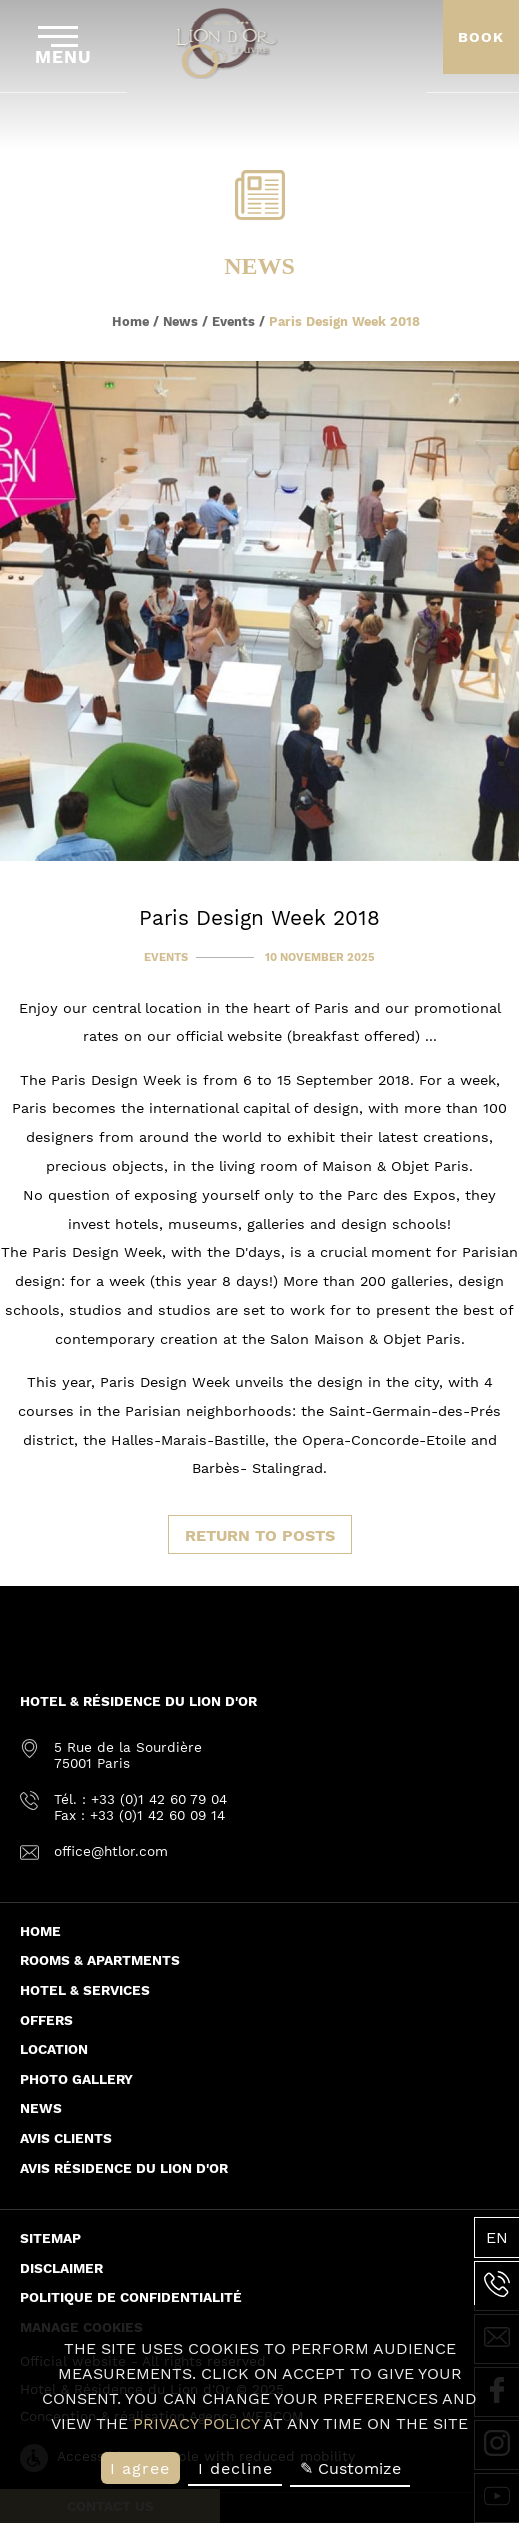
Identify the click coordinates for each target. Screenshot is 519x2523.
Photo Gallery (76, 2079)
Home (130, 321)
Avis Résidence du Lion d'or (124, 2168)
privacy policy (196, 2423)
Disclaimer (61, 2268)
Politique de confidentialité (131, 2297)
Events (233, 321)
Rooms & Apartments (100, 1960)
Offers (46, 2020)
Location (54, 2049)
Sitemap (50, 2238)
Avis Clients (66, 2138)
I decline (235, 2468)
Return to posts (260, 1535)
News (180, 321)
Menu (63, 46)
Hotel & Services (85, 1990)
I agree (140, 2468)
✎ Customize (350, 2468)
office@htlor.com (111, 1851)
